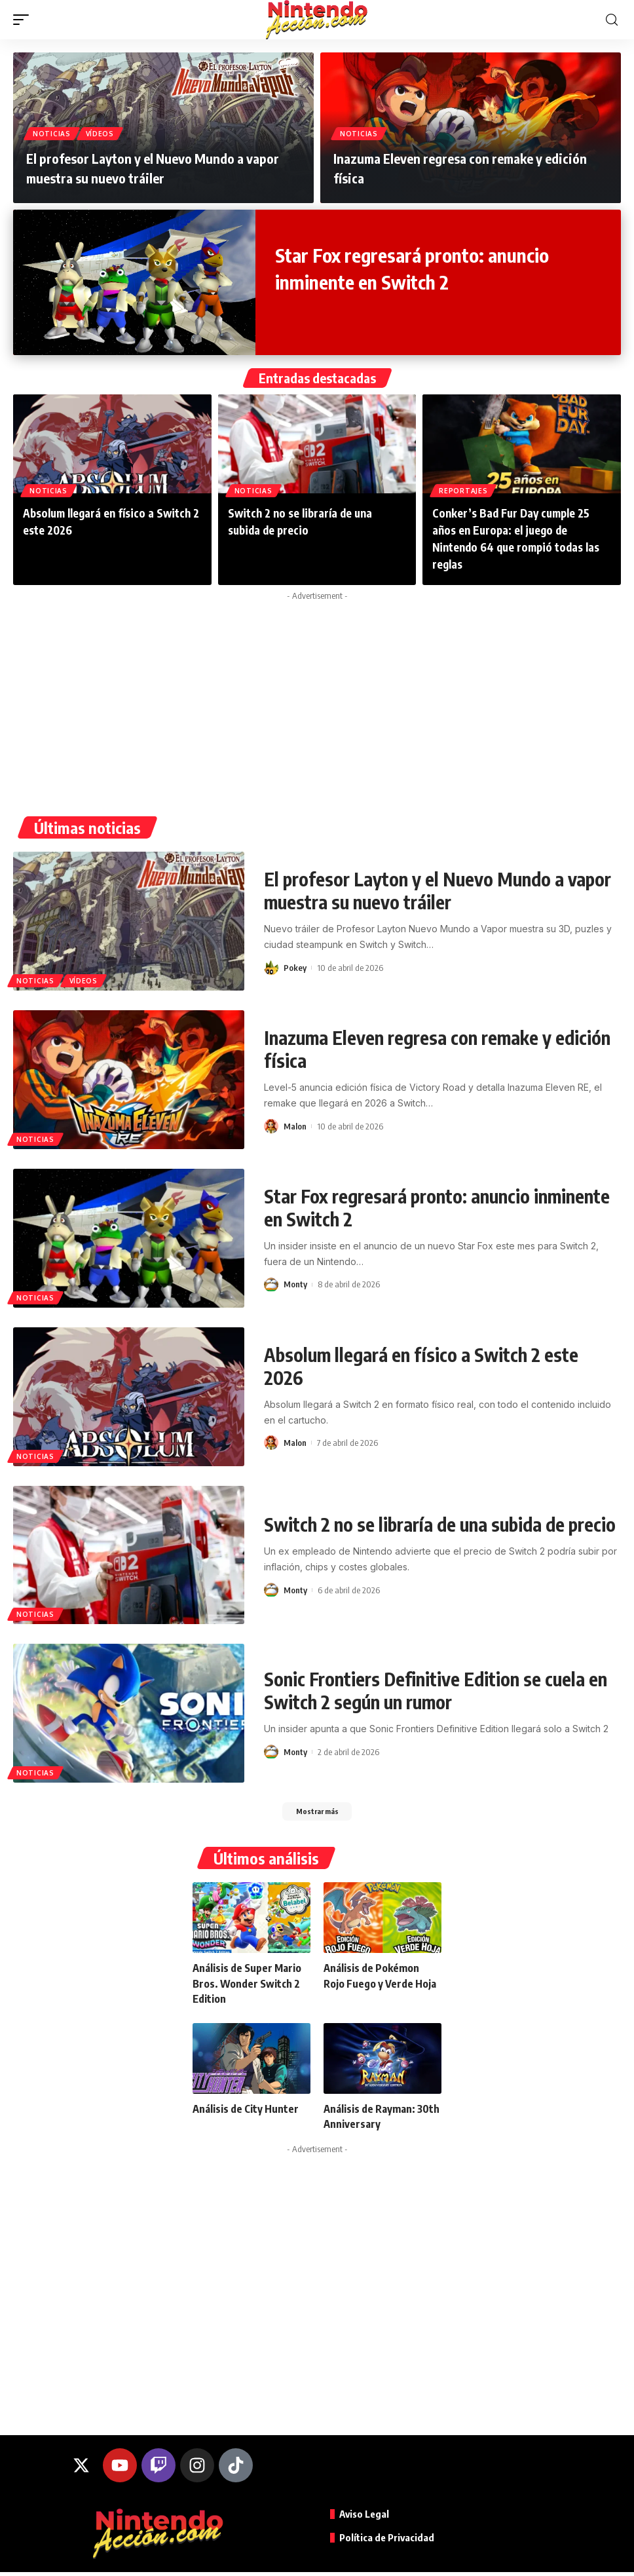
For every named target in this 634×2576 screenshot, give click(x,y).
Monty (295, 1284)
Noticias (53, 133)
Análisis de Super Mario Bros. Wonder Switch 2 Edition (247, 1987)
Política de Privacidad (388, 2541)
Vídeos (104, 133)
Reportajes (464, 489)
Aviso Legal (365, 2517)
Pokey (295, 967)
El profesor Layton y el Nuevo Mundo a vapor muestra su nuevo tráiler (437, 890)
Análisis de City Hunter (246, 2112)
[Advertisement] (317, 698)
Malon (295, 1126)
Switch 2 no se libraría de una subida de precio (440, 1524)
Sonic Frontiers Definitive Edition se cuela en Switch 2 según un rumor (435, 1690)
